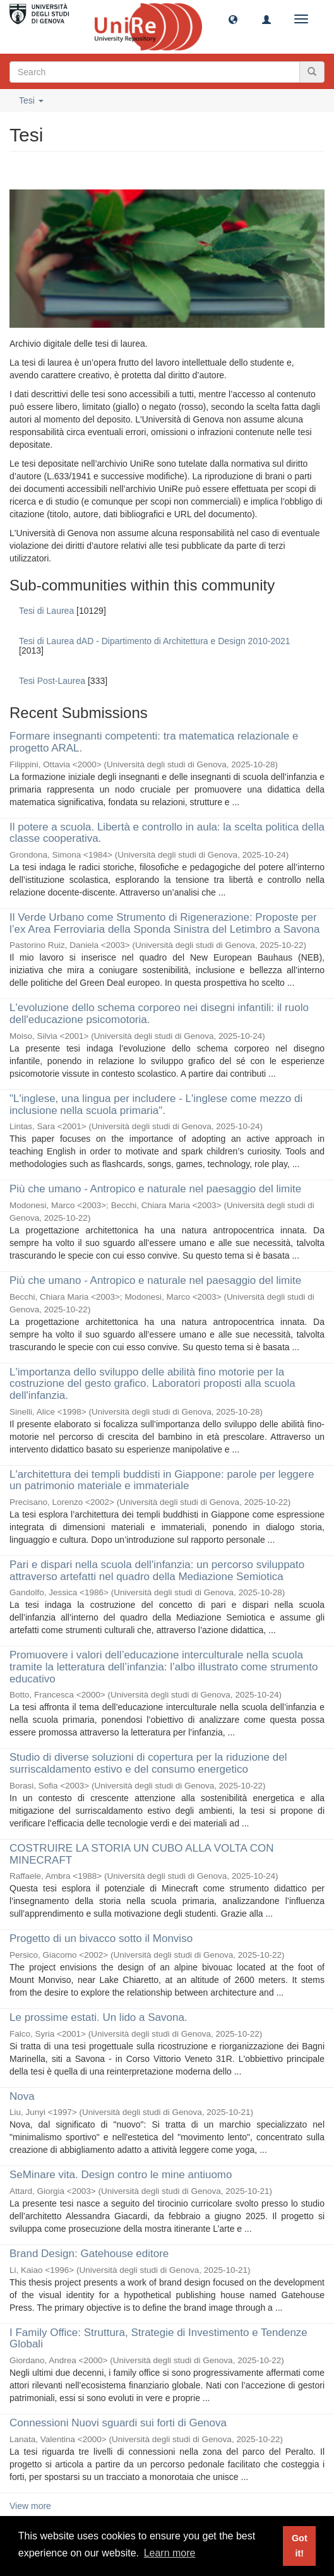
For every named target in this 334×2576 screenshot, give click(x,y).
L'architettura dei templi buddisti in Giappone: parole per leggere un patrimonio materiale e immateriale (161, 1480)
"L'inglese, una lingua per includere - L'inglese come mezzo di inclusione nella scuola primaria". (155, 1105)
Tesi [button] (31, 100)
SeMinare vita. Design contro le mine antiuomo (120, 2175)
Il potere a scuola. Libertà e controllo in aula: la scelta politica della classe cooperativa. (167, 833)
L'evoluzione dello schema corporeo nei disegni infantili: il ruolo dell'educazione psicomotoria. (159, 1014)
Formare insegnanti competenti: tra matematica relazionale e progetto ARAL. (153, 742)
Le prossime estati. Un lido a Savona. (98, 2017)
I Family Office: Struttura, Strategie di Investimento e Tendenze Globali (158, 2339)
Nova (22, 2096)
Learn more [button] (170, 2553)
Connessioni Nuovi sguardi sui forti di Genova (118, 2423)
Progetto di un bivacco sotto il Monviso (101, 1938)
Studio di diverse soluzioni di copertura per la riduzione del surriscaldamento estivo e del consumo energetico (148, 1763)
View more (30, 2506)
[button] (233, 19)
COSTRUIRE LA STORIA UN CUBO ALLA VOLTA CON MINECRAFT (141, 1854)
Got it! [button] (299, 2545)
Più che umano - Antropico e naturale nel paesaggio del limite (155, 1189)
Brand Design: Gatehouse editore (89, 2254)
